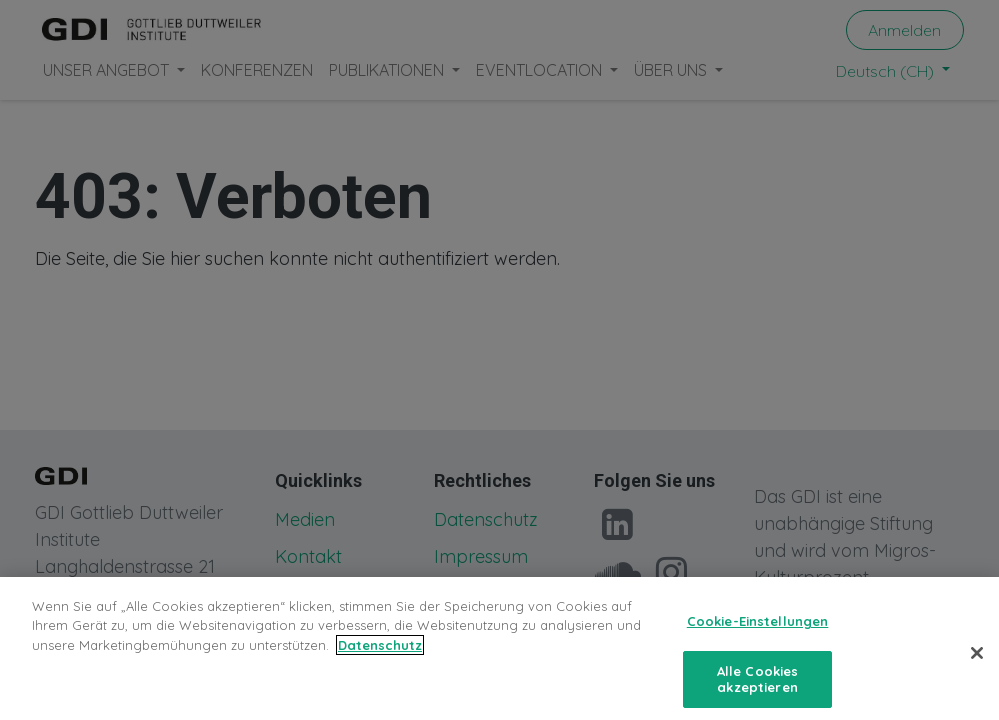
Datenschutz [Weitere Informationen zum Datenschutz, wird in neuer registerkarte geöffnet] (380, 659)
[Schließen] (977, 667)
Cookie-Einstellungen (758, 635)
